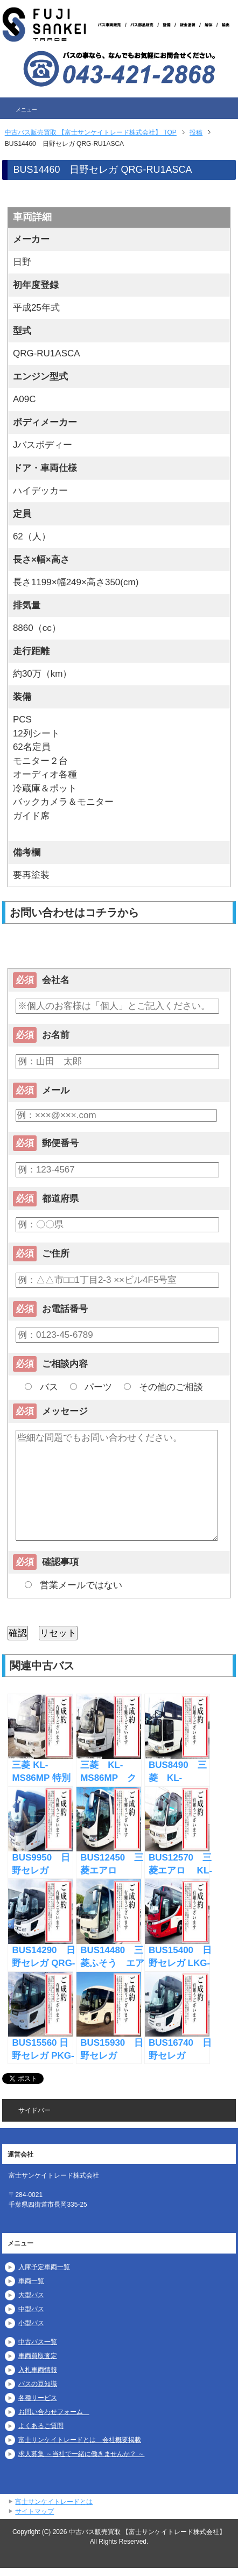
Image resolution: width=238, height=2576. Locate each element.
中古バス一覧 (37, 2342)
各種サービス (37, 2398)
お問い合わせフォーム (53, 2412)
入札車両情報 (37, 2370)
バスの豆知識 (37, 2384)
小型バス (31, 2323)
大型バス (31, 2295)
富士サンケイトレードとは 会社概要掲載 (79, 2440)
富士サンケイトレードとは (54, 2501)
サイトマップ (34, 2511)
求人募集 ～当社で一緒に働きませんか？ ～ (81, 2454)
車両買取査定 (37, 2356)
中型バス (31, 2309)
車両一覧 (31, 2281)
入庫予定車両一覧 (44, 2267)
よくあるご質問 (41, 2426)
